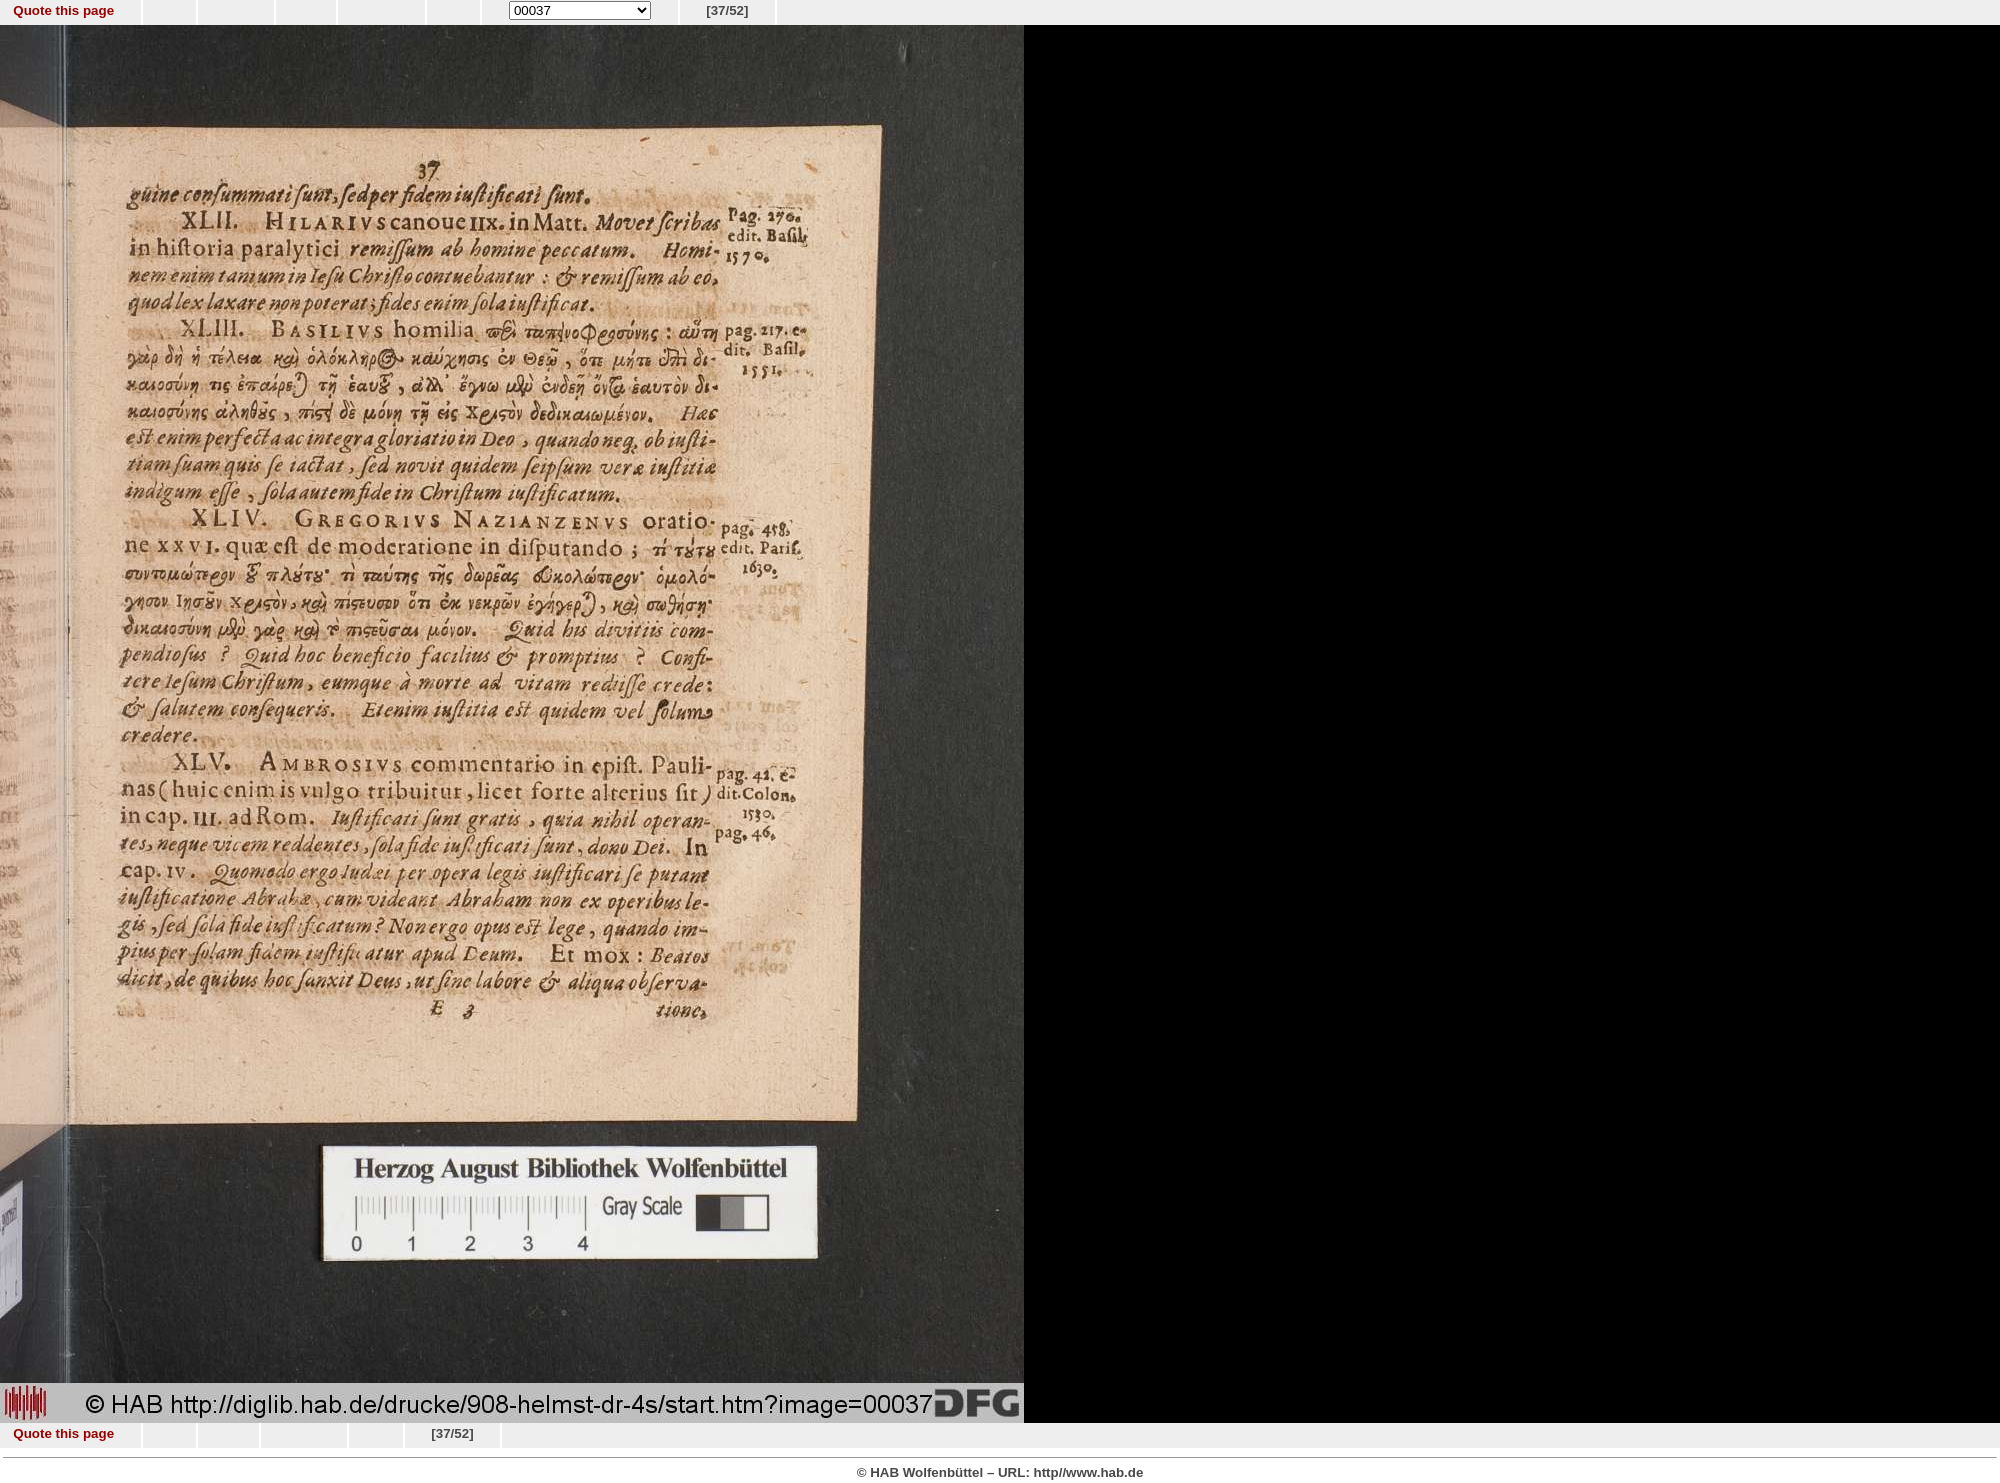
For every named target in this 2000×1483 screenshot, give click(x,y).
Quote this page (63, 10)
